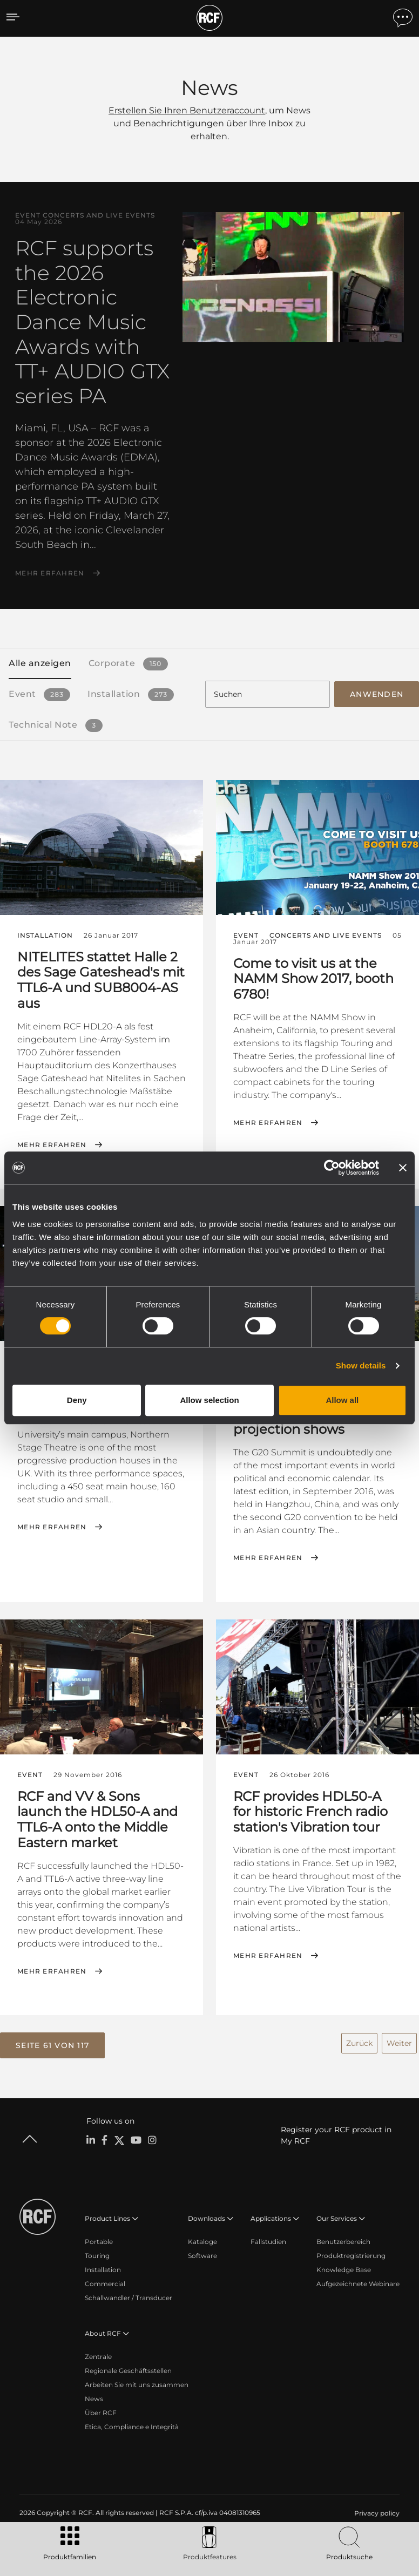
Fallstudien (268, 2236)
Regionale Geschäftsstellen (128, 2365)
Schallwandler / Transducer (128, 2292)
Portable (99, 2236)
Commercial (105, 2278)
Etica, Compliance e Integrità (132, 2421)
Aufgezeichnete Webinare (358, 2278)
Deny (77, 1400)
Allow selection (209, 1400)
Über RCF (101, 2407)
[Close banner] (403, 1167)
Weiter (399, 2038)
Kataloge (202, 2236)
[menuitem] (376, 2507)
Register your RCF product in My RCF (336, 2129)
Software (202, 2250)
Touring (97, 2250)
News (94, 2393)
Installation (103, 2264)
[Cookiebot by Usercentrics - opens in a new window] (332, 1168)
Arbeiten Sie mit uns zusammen (136, 2379)
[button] (52, 2040)
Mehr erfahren (49, 573)
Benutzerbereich (343, 2236)
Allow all (342, 1400)
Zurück (359, 2038)
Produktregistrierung (351, 2250)
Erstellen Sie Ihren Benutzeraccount (187, 110)
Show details (361, 1365)
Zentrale (98, 2351)
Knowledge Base (343, 2264)
